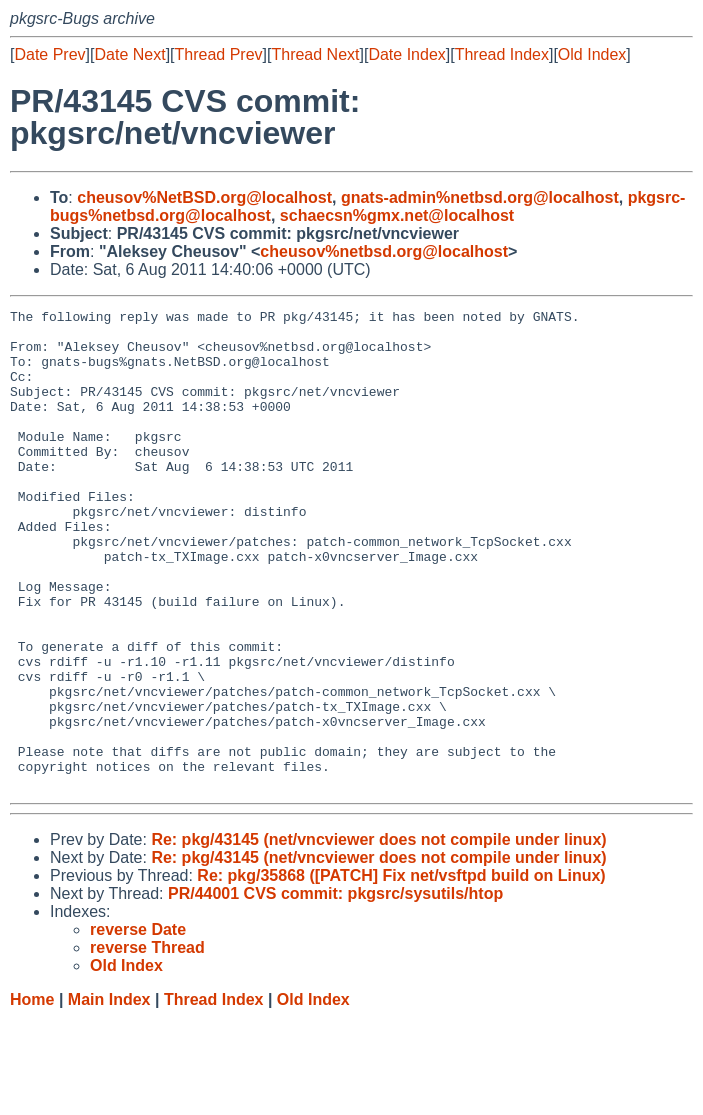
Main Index (109, 1095)
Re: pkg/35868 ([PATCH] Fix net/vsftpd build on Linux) (401, 971)
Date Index (406, 54)
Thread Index (502, 54)
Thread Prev (219, 54)
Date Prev (49, 54)
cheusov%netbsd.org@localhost (384, 251)
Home (32, 1095)
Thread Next (315, 54)
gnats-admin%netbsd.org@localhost (480, 197)
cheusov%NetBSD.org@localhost (204, 197)
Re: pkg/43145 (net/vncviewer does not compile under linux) (378, 935)
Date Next (129, 54)
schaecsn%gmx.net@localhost (397, 215)
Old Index (592, 54)
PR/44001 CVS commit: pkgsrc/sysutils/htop (335, 989)
